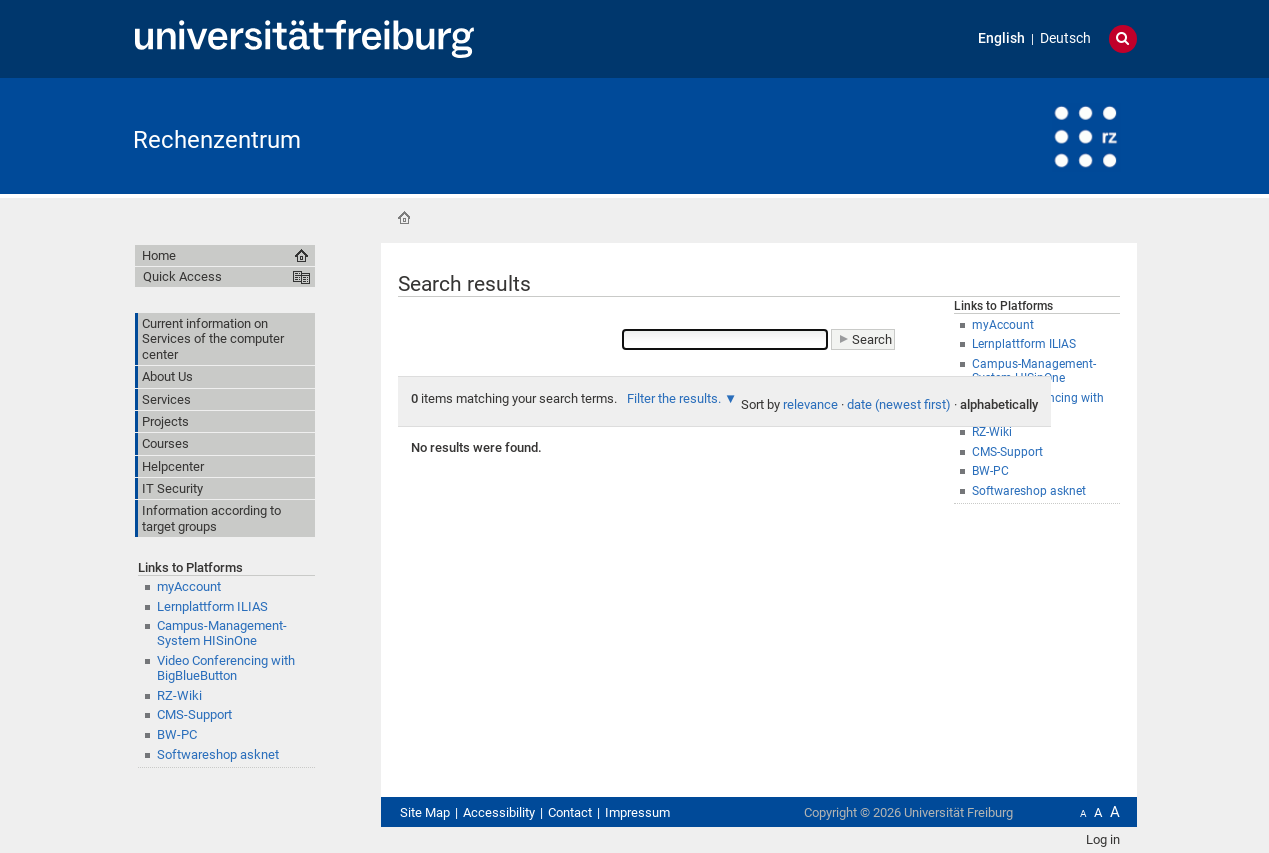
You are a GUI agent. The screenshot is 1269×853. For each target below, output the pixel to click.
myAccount (189, 586)
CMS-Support (194, 714)
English (1001, 38)
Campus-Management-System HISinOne (222, 633)
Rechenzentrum (217, 140)
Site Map (425, 812)
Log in (1103, 839)
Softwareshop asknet (1029, 491)
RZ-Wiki (179, 695)
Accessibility (499, 812)
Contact (570, 812)
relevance (810, 404)
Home (404, 218)
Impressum (637, 812)
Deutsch (1065, 38)
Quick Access (182, 276)
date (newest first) (899, 404)
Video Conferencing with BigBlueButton (226, 668)
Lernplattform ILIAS (212, 606)
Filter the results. (675, 398)
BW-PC (177, 734)
